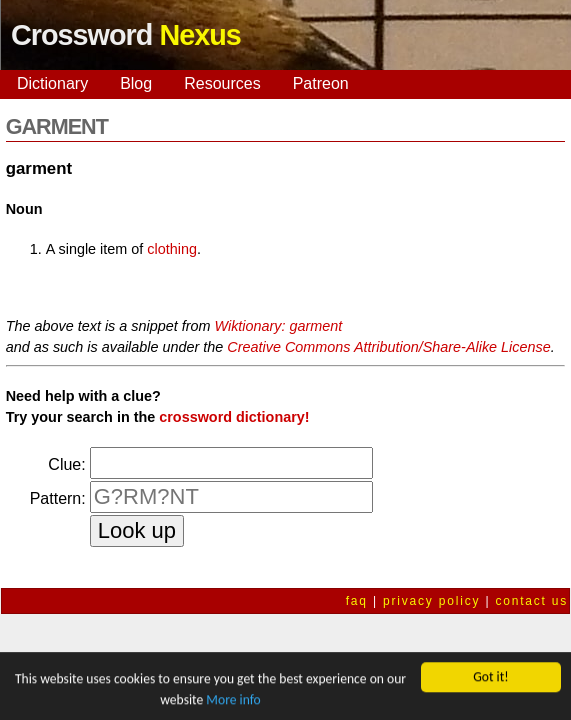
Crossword (126, 35)
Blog (136, 83)
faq (357, 601)
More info (233, 701)
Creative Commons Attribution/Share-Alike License (388, 347)
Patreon (321, 83)
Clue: (66, 464)
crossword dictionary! (234, 417)
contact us (531, 601)
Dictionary (52, 83)
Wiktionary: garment (278, 326)
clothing (172, 249)
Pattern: (58, 498)
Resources (222, 83)
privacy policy (431, 601)
